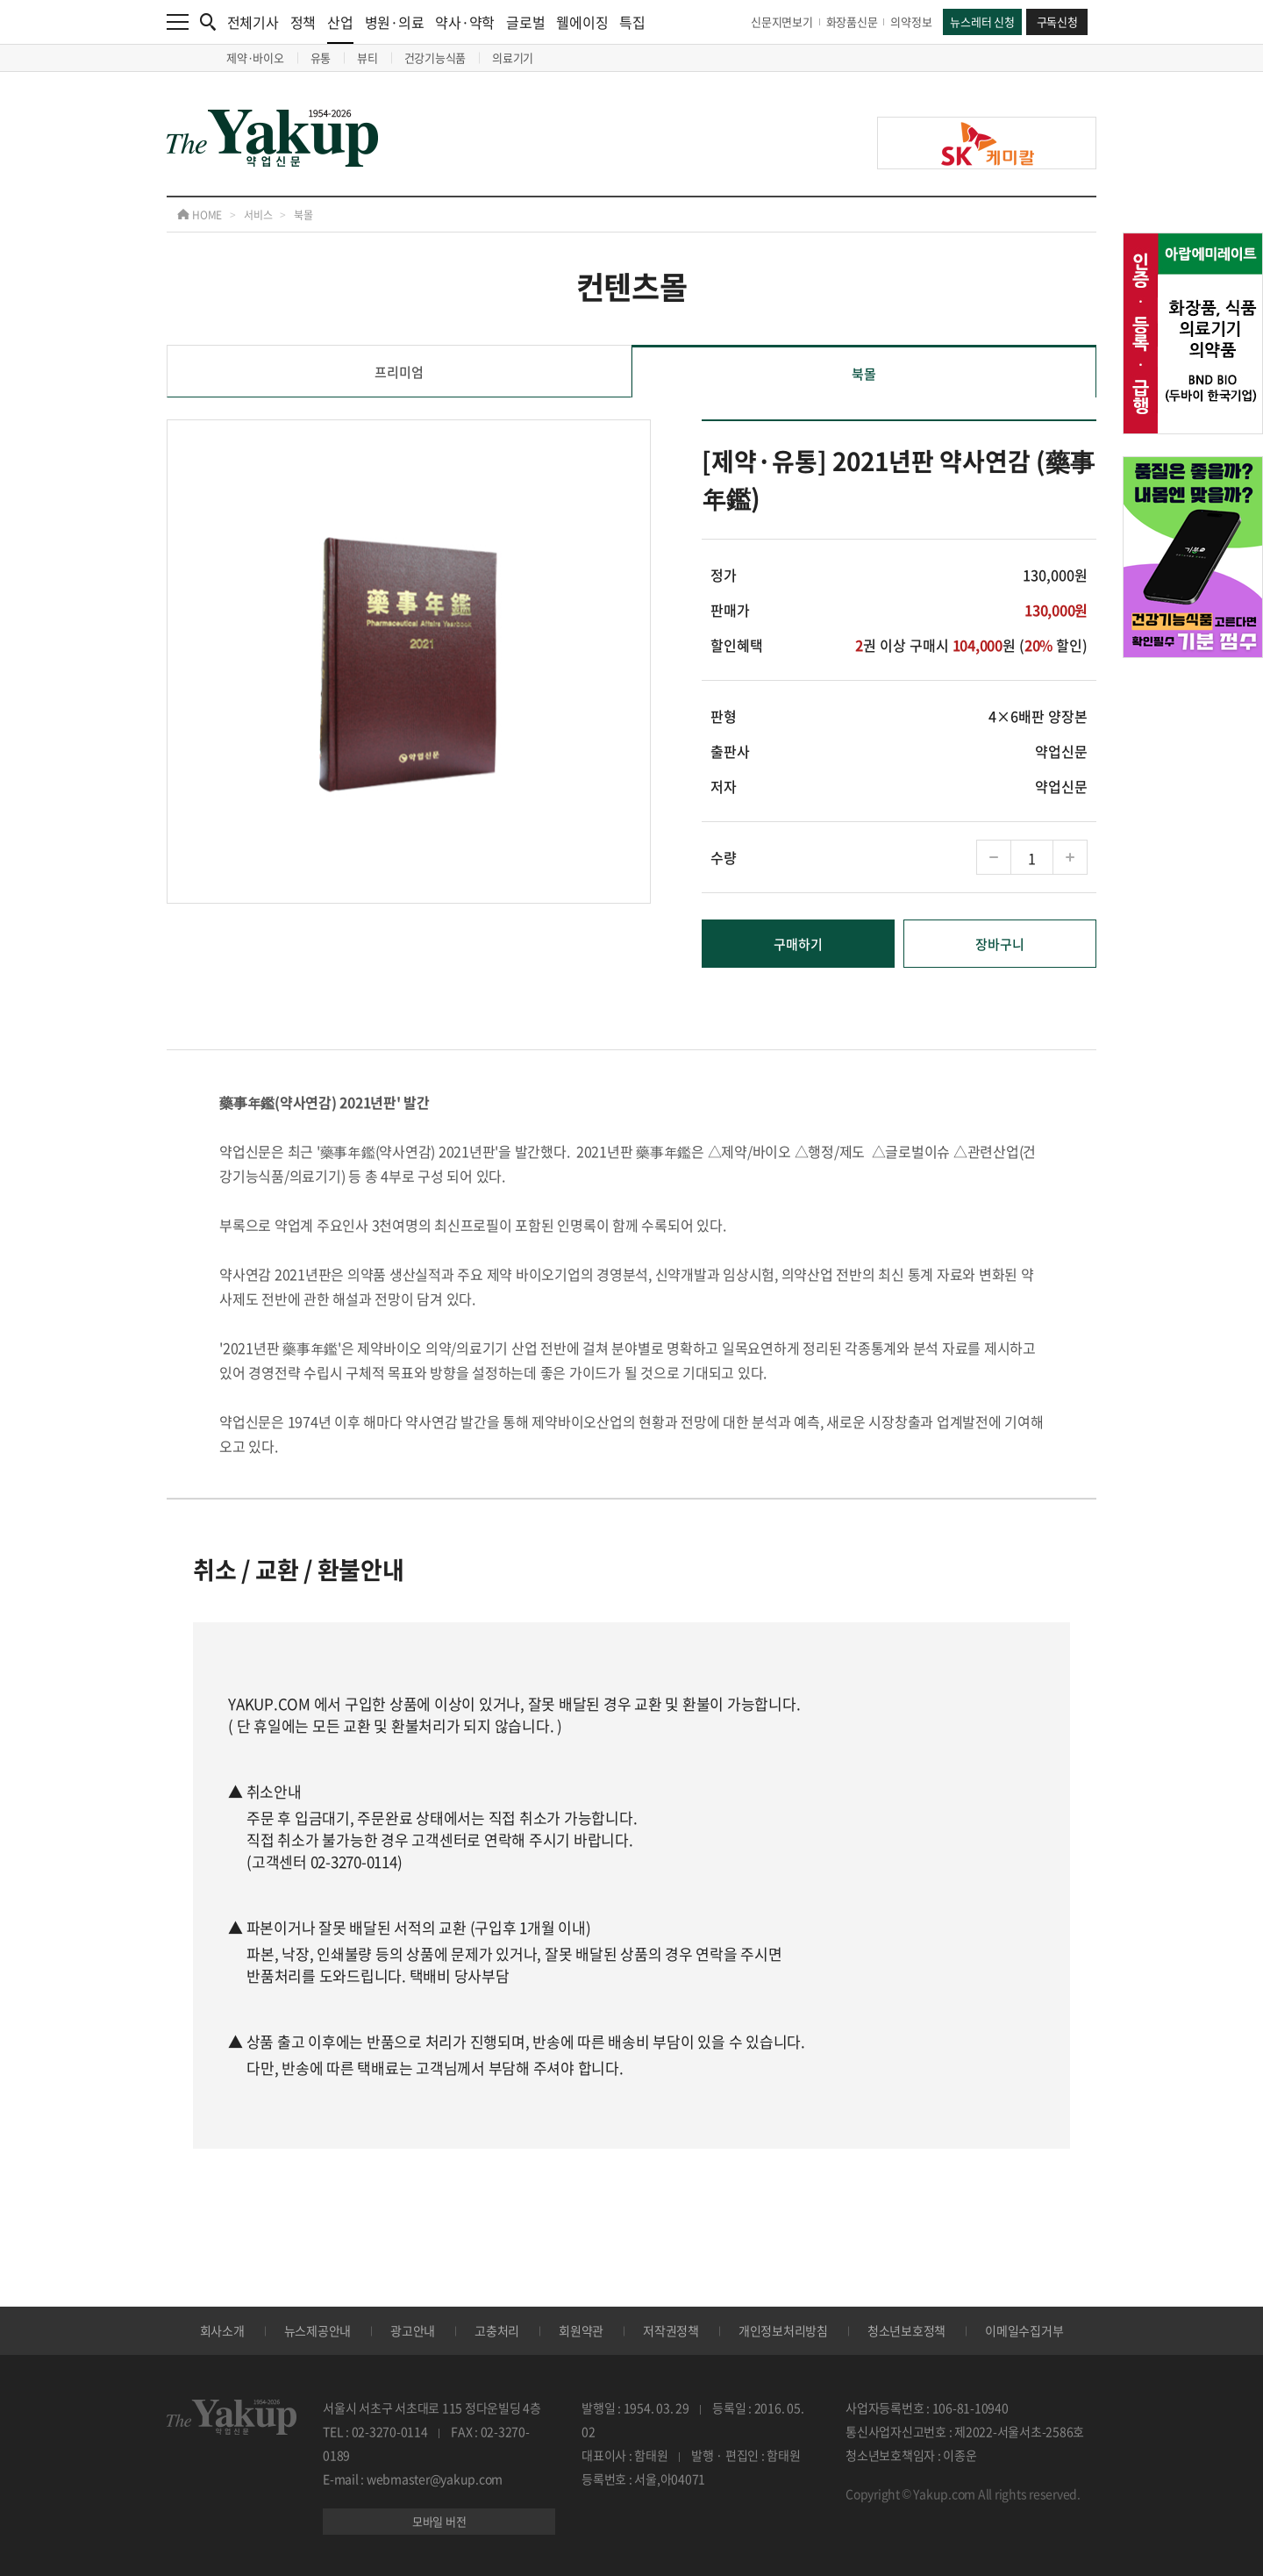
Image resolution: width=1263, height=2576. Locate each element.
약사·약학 (465, 21)
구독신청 (1057, 21)
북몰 (303, 215)
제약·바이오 (255, 57)
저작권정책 (671, 2330)
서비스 (258, 215)
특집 (632, 21)
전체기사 (253, 21)
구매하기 (798, 944)
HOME (199, 215)
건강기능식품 (435, 57)
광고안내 (412, 2330)
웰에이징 (582, 21)
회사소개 (222, 2330)
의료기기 (512, 57)
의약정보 (910, 21)
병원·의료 (395, 21)
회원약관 (581, 2330)
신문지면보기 (782, 21)
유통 (321, 57)
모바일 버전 (439, 2521)
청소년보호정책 (906, 2330)
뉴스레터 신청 (982, 21)
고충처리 (497, 2330)
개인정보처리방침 (783, 2330)
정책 (303, 21)
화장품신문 (852, 21)
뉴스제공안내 (318, 2330)
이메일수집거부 (1024, 2330)
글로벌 (525, 21)
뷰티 (367, 57)
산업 (340, 27)
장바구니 (999, 944)
